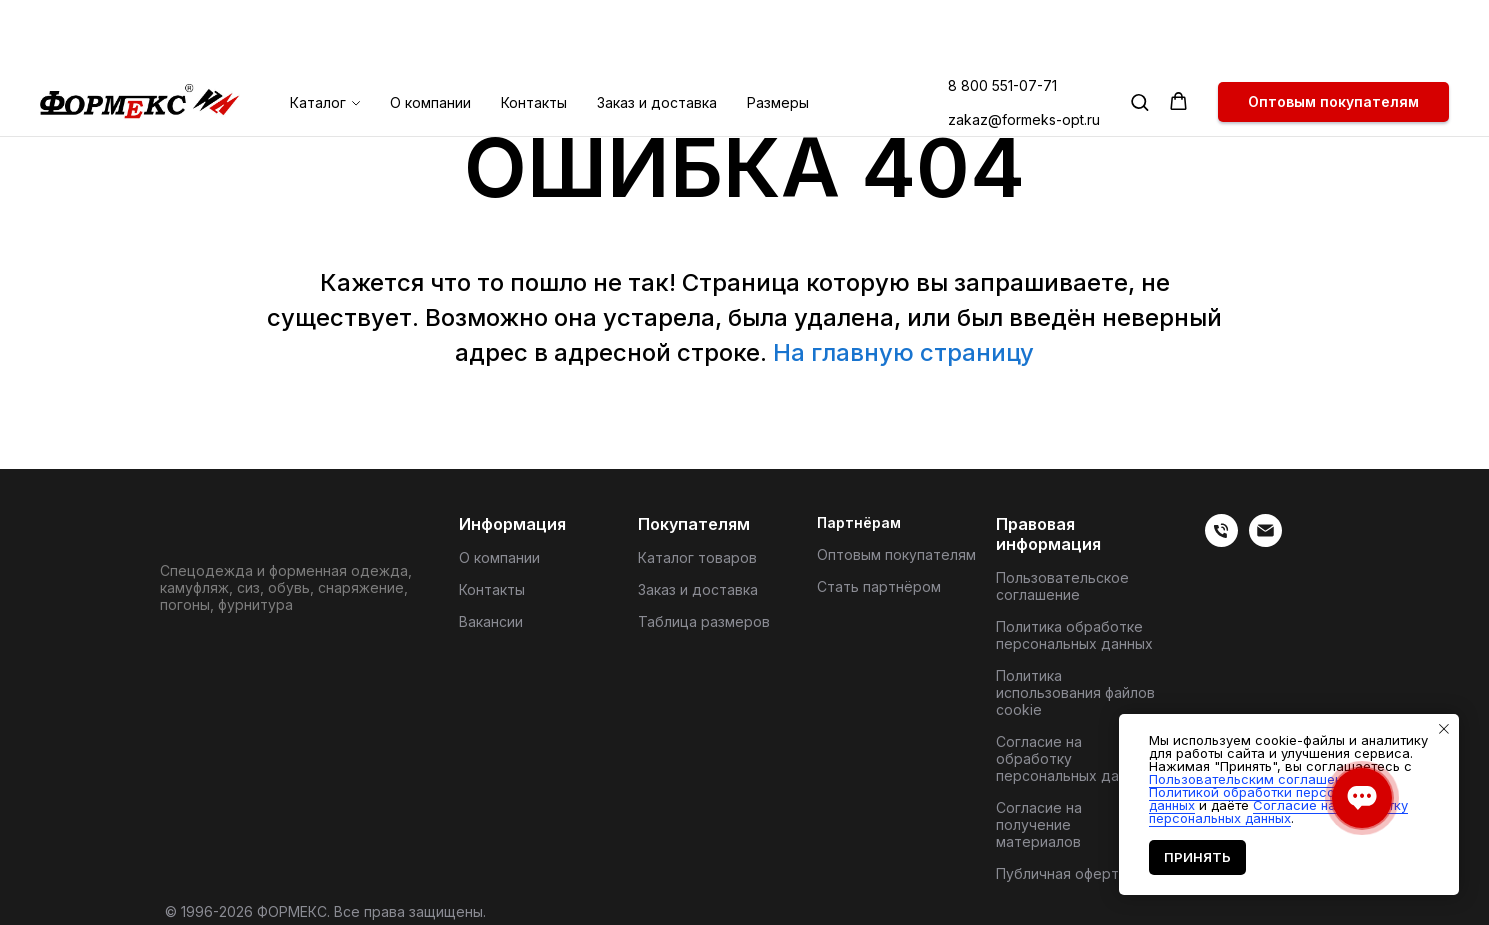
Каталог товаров (697, 557)
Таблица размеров (704, 621)
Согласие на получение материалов (1039, 824)
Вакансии (491, 621)
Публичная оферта (1061, 873)
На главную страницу (903, 352)
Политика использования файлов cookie (1075, 692)
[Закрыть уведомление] (1444, 729)
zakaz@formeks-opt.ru (1024, 51)
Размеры (778, 34)
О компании (430, 34)
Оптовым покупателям (896, 554)
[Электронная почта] (1265, 541)
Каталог (318, 34)
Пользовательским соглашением (1258, 779)
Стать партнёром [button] (879, 586)
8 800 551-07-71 (1002, 17)
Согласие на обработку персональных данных (1074, 758)
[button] (1139, 33)
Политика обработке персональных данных (1074, 635)
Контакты (534, 34)
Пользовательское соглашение (1062, 586)
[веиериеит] (1221, 541)
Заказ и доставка (657, 34)
